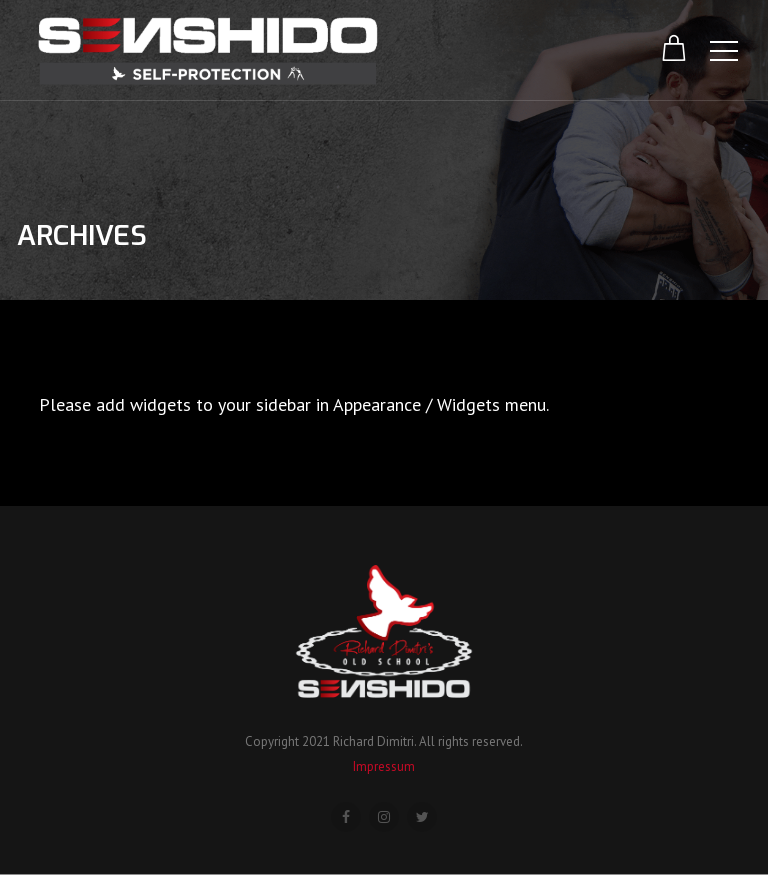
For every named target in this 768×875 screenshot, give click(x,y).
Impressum (384, 766)
